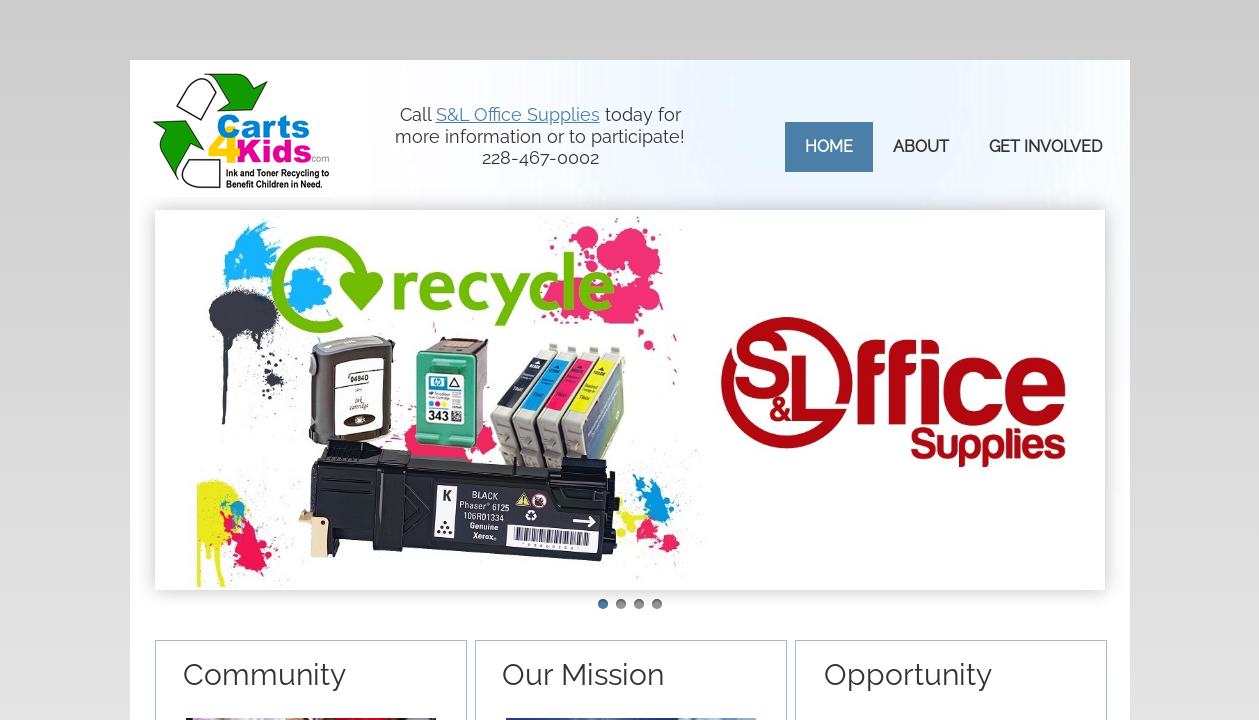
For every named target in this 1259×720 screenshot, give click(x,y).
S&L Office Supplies (518, 114)
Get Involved (1045, 146)
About (921, 146)
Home (829, 146)
